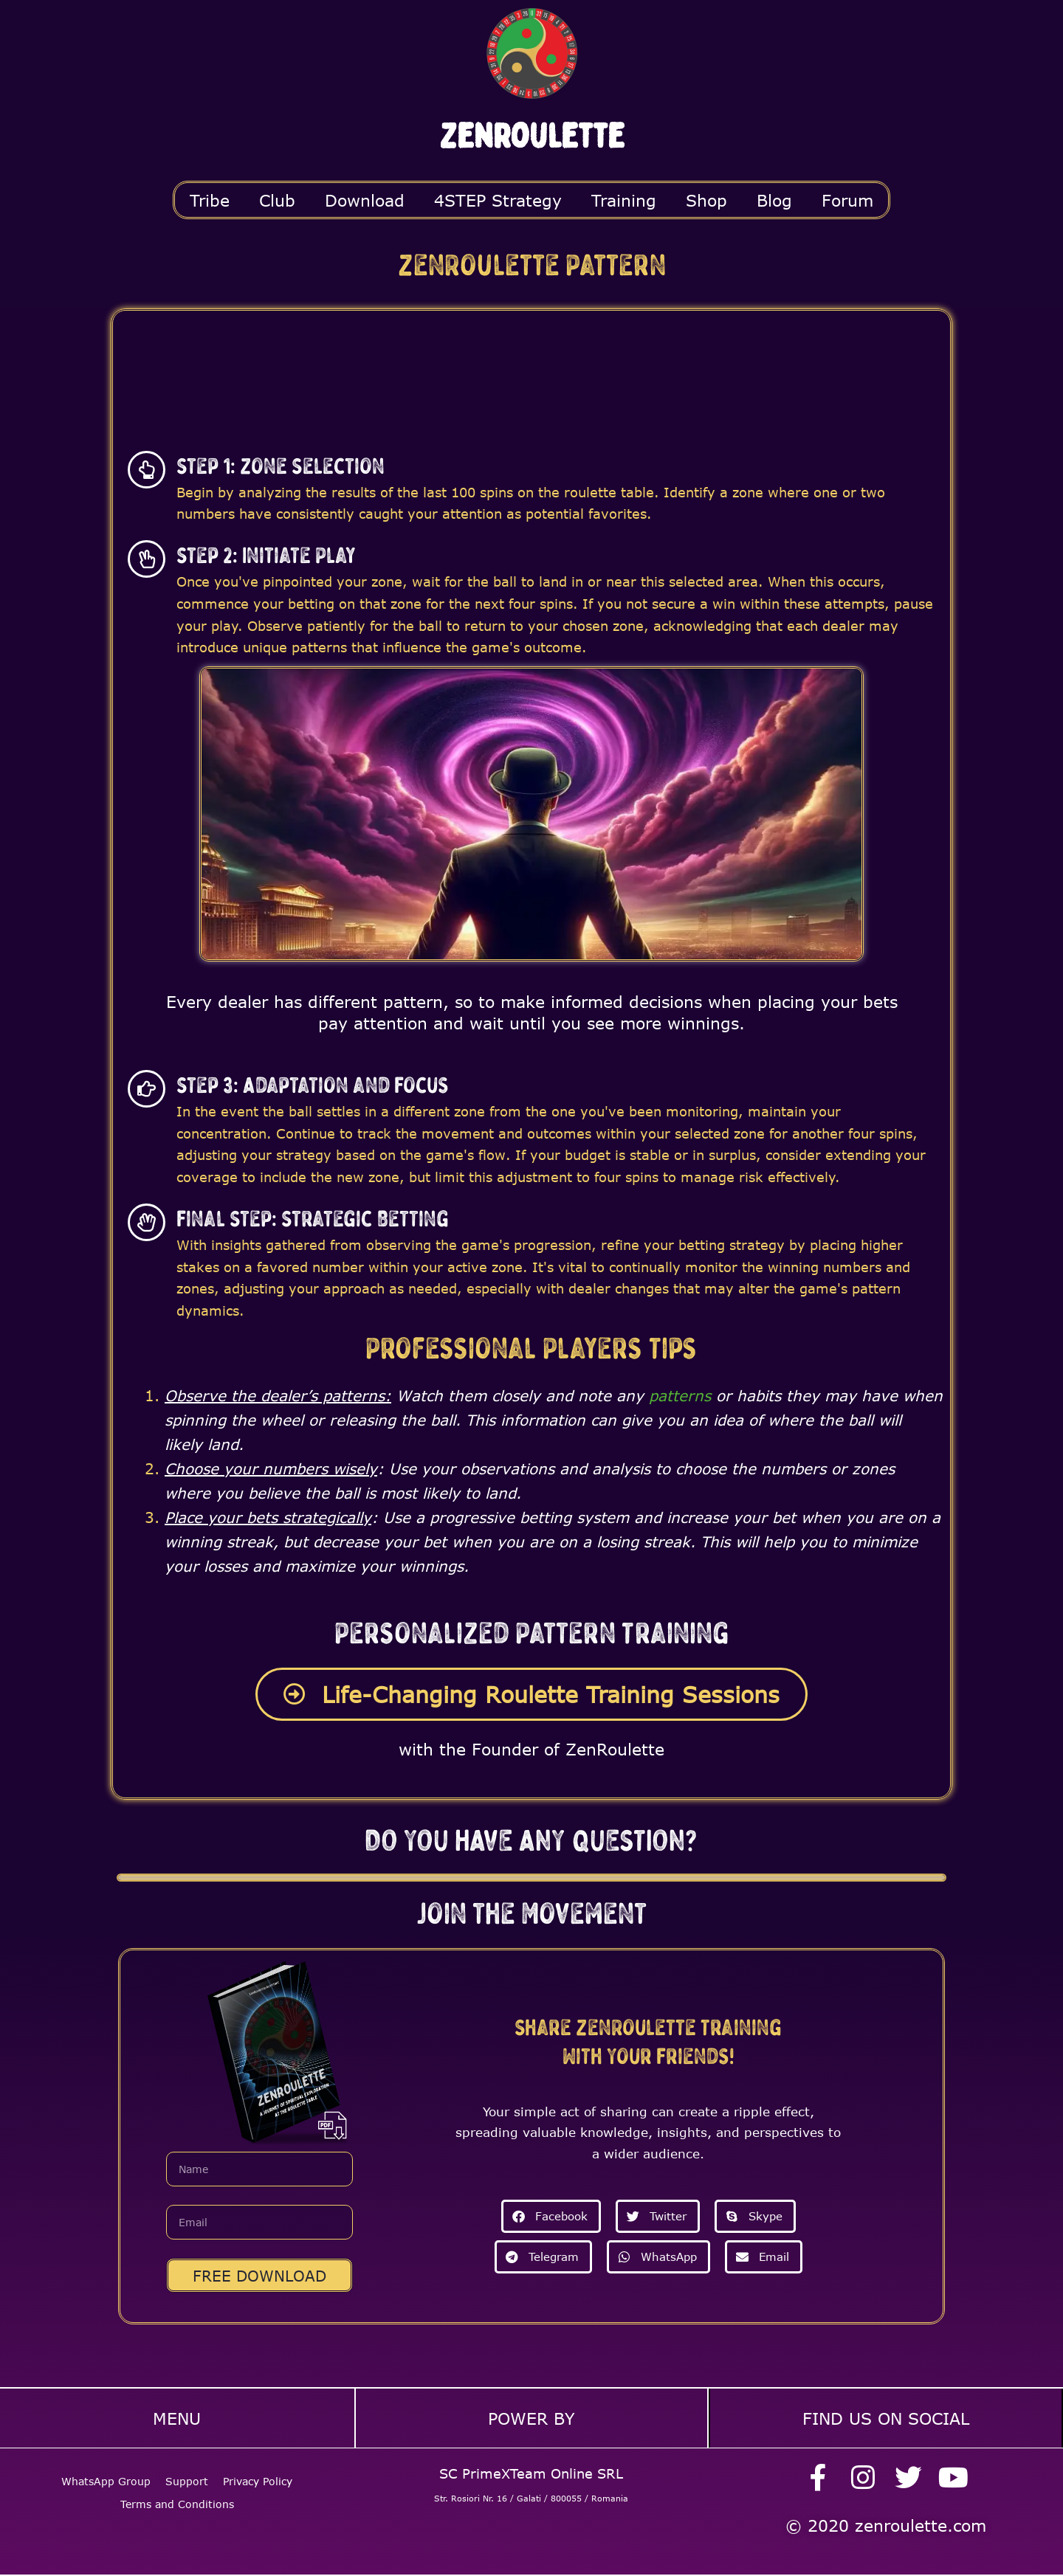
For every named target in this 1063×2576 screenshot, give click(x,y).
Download (365, 200)
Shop (706, 200)
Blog (774, 200)
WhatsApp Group (106, 2477)
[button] (551, 2216)
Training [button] (623, 200)
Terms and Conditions (177, 2500)
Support (186, 2477)
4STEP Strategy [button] (498, 200)
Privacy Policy (257, 2477)
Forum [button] (847, 200)
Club (277, 200)
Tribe (210, 200)
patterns (680, 1395)
